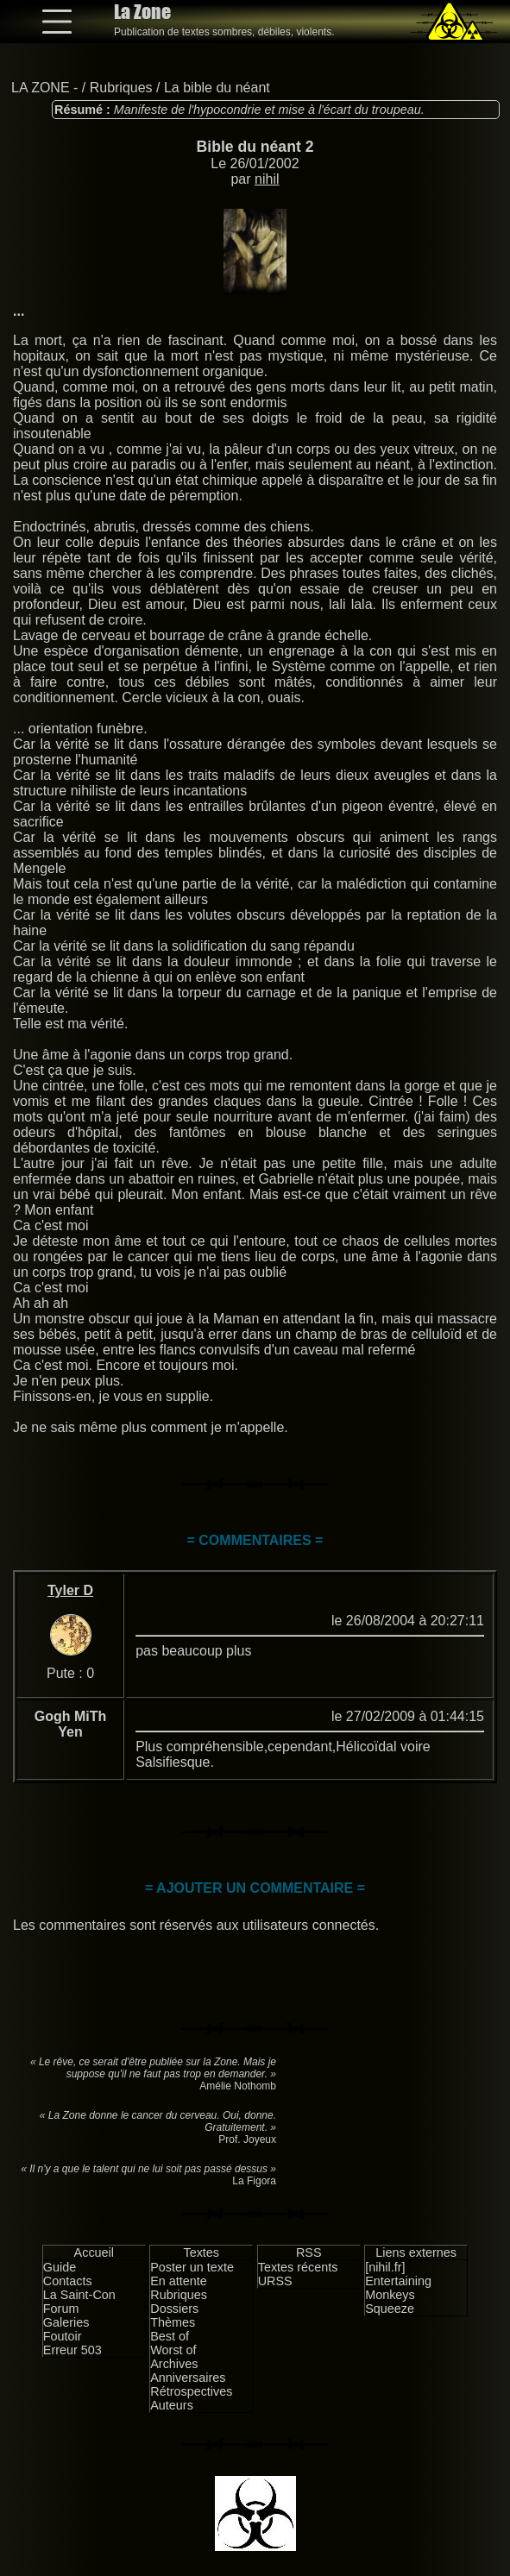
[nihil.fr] (385, 2267)
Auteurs (171, 2405)
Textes (201, 2252)
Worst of (173, 2350)
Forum (61, 2308)
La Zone (142, 11)
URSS (275, 2281)
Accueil (94, 2252)
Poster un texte (192, 2267)
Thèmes (172, 2322)
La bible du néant (217, 87)
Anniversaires (187, 2377)
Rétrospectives (191, 2391)
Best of (169, 2336)
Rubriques (121, 87)
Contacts (67, 2281)
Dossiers (174, 2308)
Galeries (66, 2322)
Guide (59, 2267)
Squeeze (389, 2308)
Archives (174, 2364)
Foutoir (62, 2336)
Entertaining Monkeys (398, 2288)
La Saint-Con (79, 2295)
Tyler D (70, 1590)
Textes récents (298, 2267)
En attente (178, 2281)
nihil (267, 179)
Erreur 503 (72, 2350)
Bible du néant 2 (255, 146)
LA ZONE (40, 87)
